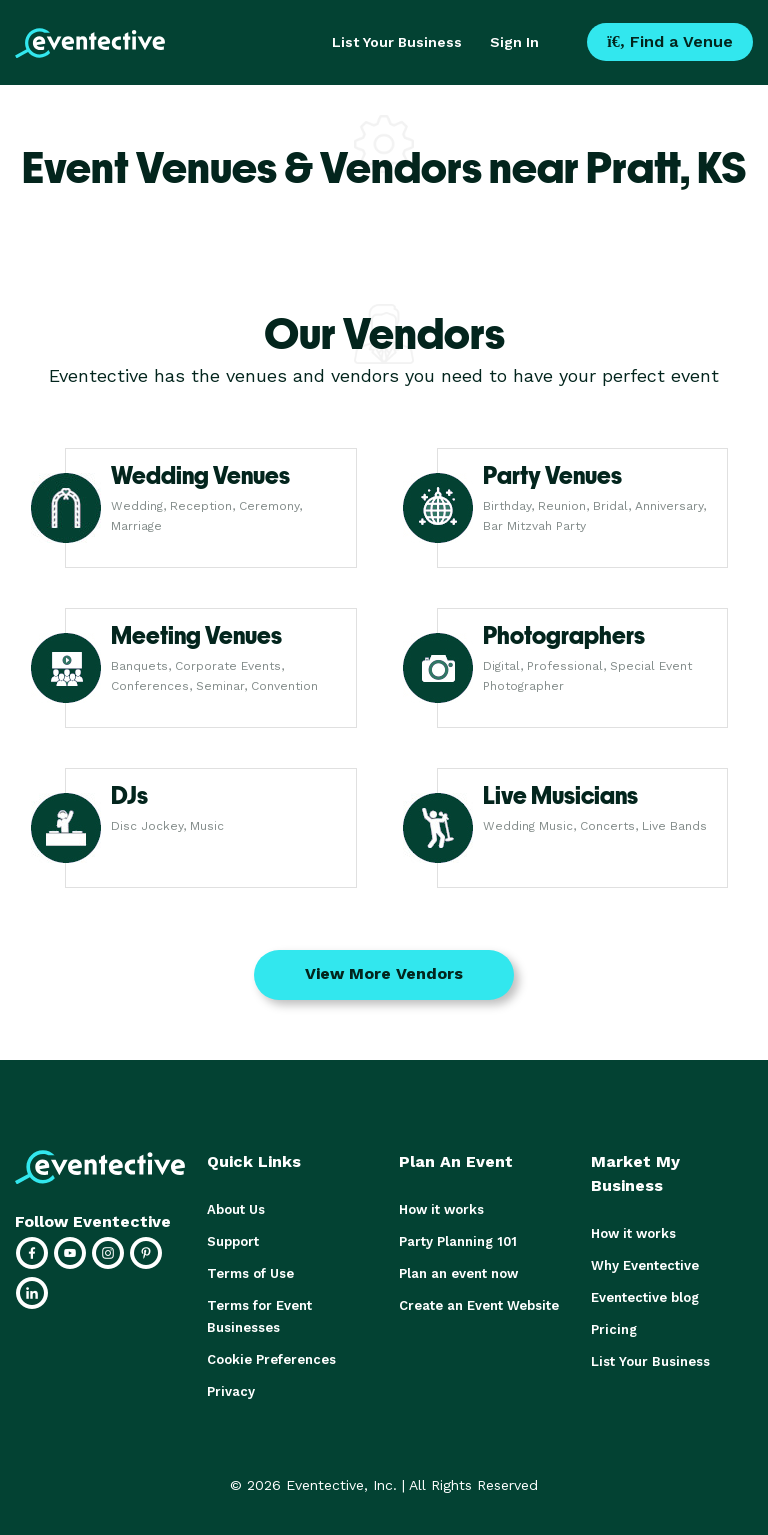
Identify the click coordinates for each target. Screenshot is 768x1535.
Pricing (614, 1329)
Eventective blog (645, 1297)
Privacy (231, 1391)
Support (233, 1241)
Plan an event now (458, 1273)
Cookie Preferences (271, 1359)
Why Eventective (645, 1265)
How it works (441, 1209)
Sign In (514, 42)
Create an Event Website (479, 1305)
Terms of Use (250, 1273)
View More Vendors (384, 973)
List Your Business (397, 42)
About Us (236, 1209)
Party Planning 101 (458, 1241)
